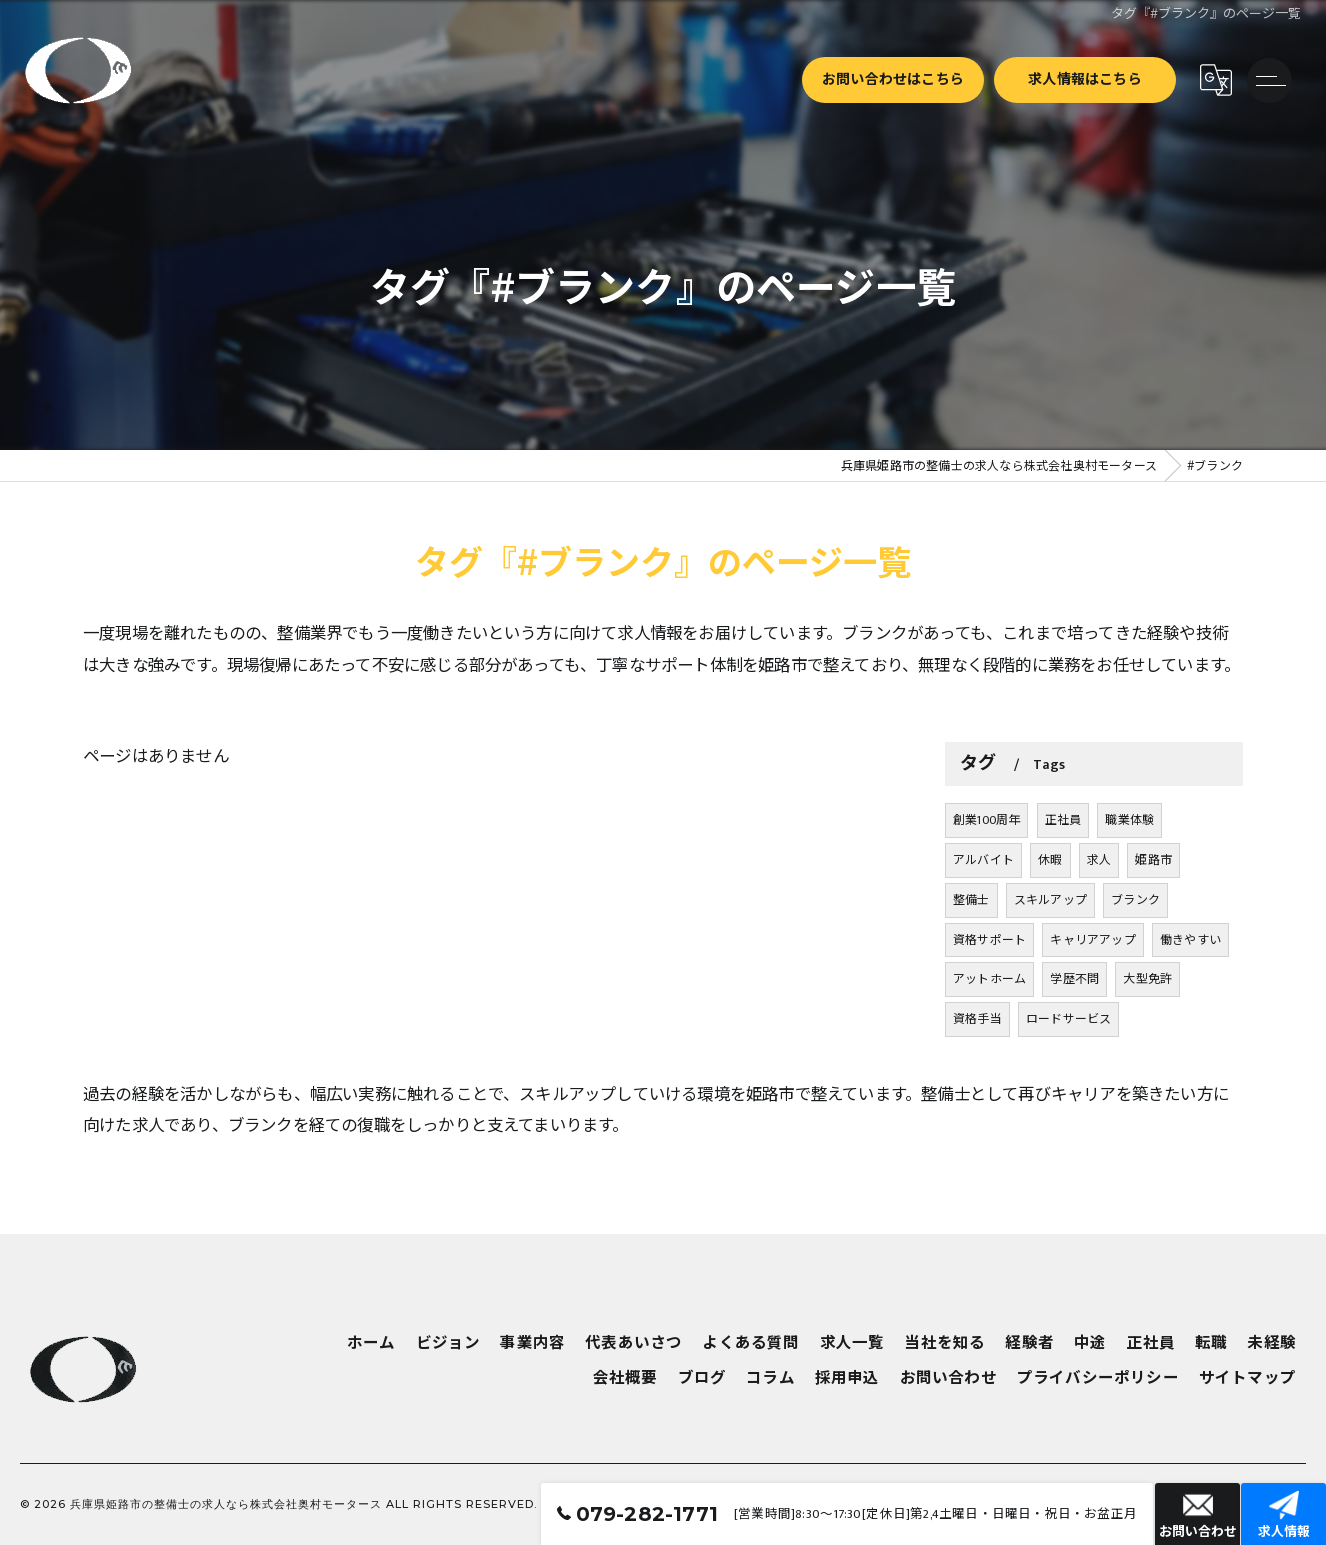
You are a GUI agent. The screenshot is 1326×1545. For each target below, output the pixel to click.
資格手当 (977, 1098)
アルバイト (983, 939)
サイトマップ (1247, 1378)
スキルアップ (1050, 979)
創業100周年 (986, 899)
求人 (1099, 939)
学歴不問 (1074, 1059)
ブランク (1135, 979)
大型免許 (1147, 1059)
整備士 (971, 979)
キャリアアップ (1092, 1019)
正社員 (1063, 899)
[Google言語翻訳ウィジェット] (1215, 80)
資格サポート (989, 1019)
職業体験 (1129, 899)
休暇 (1050, 939)
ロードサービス (1068, 1098)
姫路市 (1153, 939)
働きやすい (1190, 1019)
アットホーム (989, 1059)
